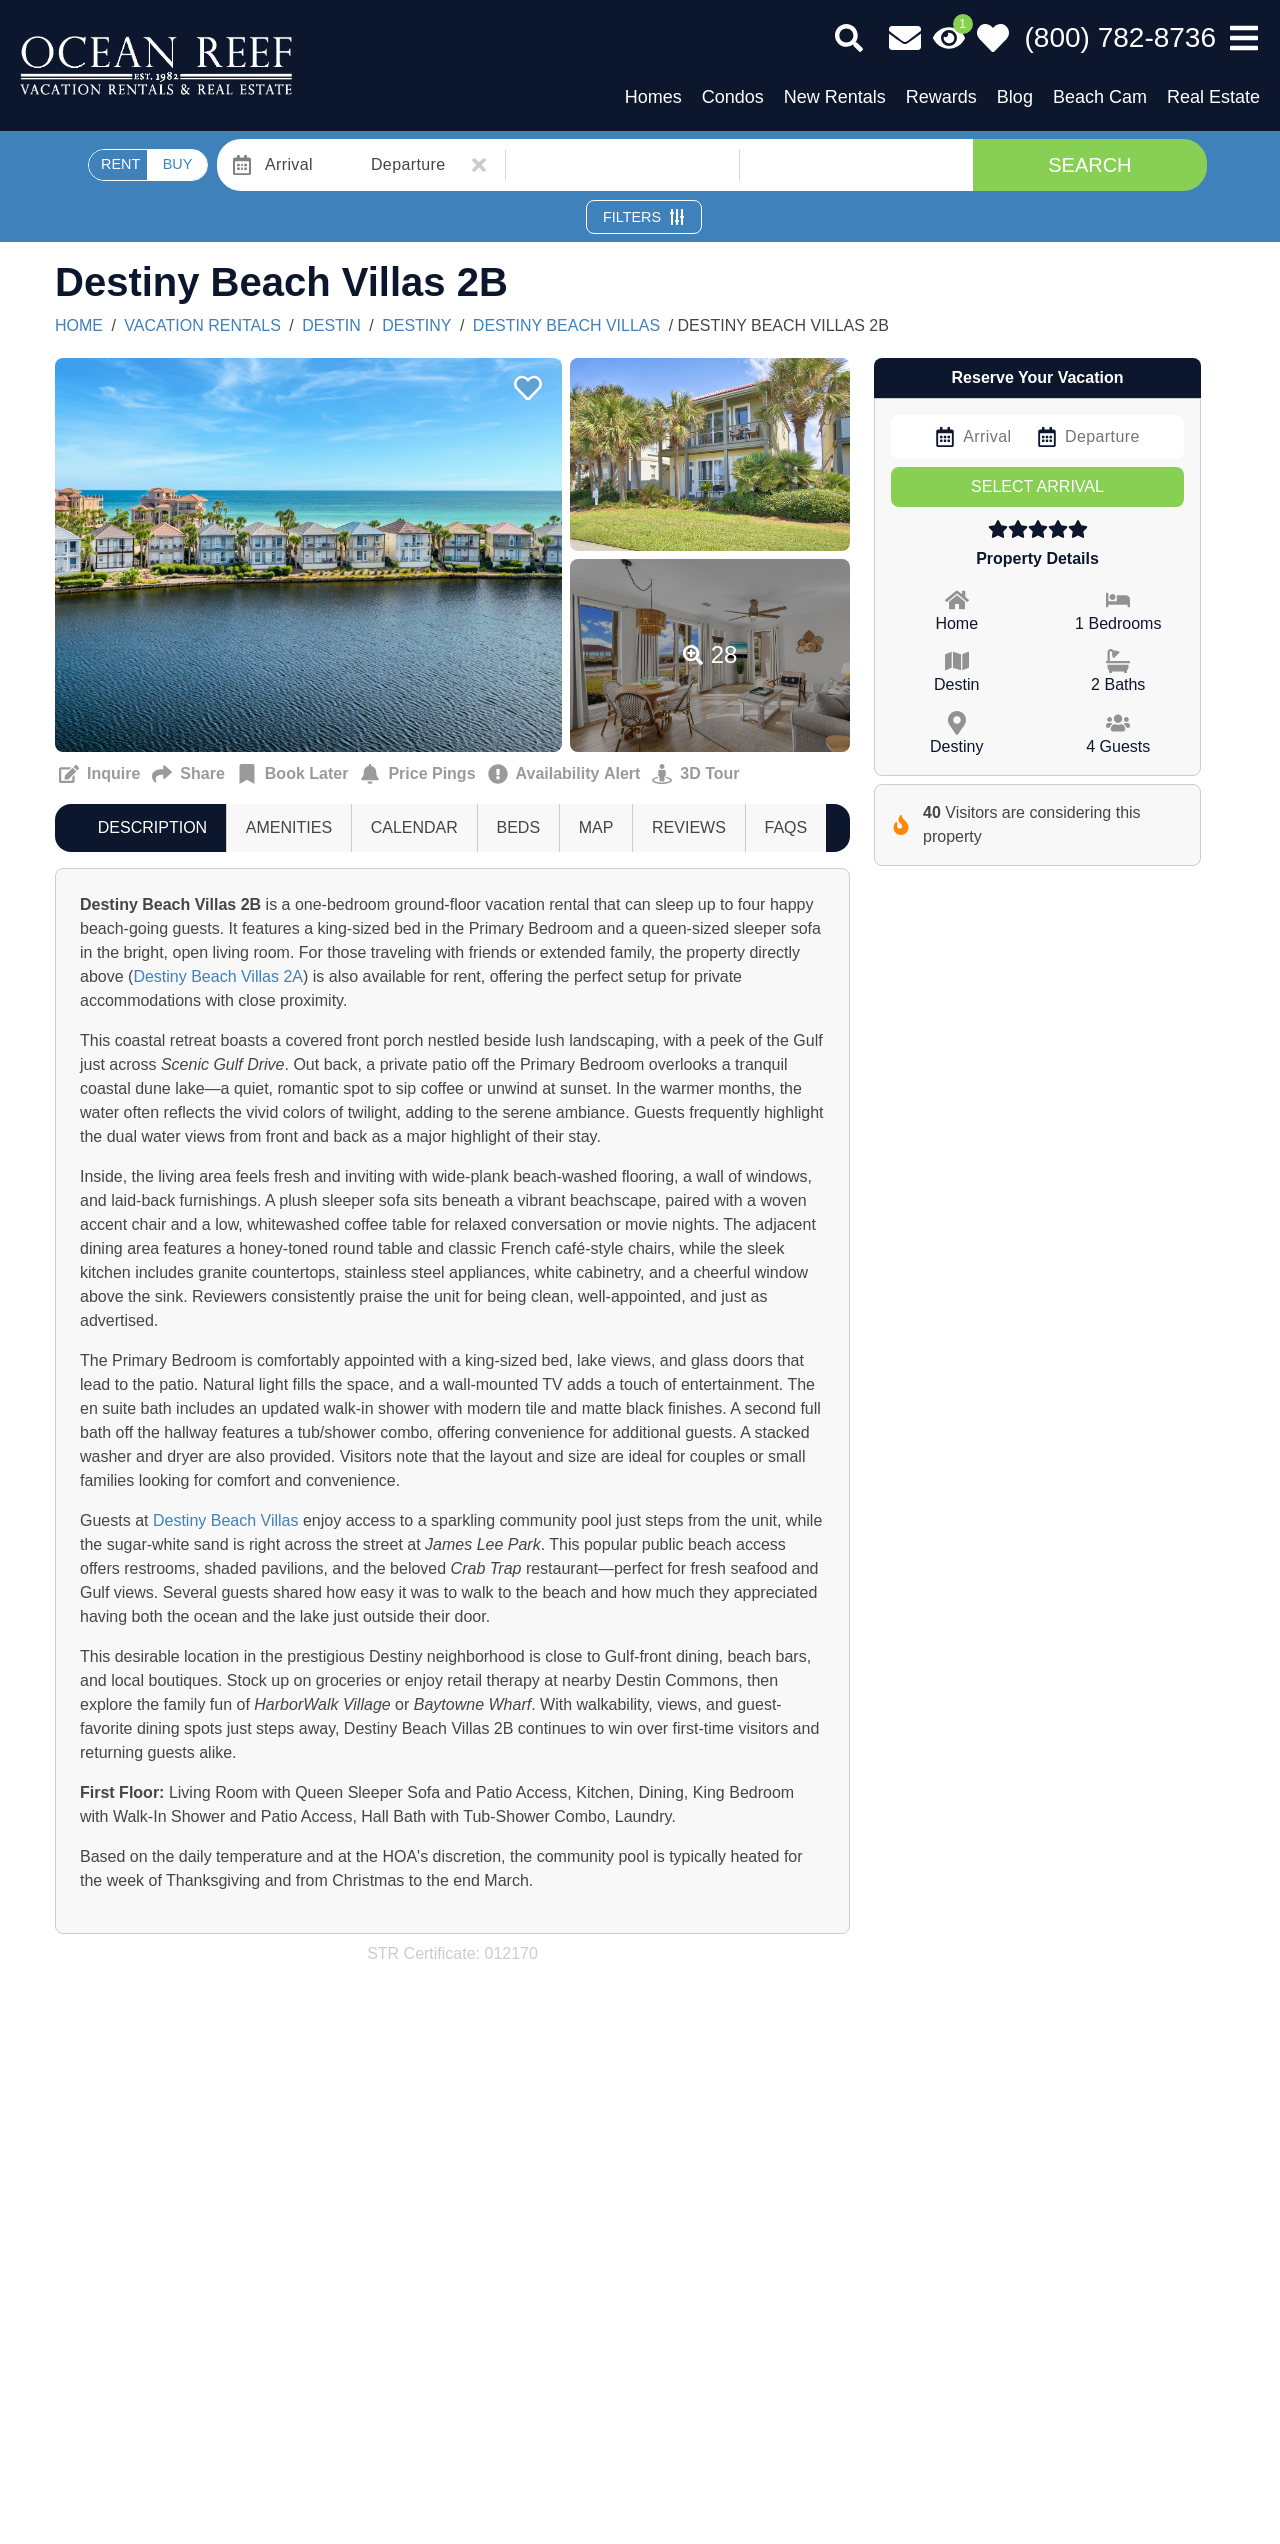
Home (79, 325)
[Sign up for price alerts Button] (417, 774)
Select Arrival (1037, 486)
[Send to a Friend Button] (188, 774)
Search (1089, 165)
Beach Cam (1100, 97)
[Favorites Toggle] (993, 38)
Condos (733, 97)
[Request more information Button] (99, 774)
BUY (178, 164)
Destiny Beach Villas (226, 1520)
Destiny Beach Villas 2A (218, 976)
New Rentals (835, 97)
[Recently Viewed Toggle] (949, 38)
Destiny (416, 325)
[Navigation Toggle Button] (1244, 38)
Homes (653, 97)
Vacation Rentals (202, 325)
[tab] (152, 828)
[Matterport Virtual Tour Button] (695, 774)
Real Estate (1213, 97)
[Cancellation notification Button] (564, 774)
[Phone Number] (1120, 38)
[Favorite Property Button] (526, 382)
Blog (1015, 97)
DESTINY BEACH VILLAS (566, 325)
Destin (331, 325)
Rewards (941, 97)
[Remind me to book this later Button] (293, 774)
